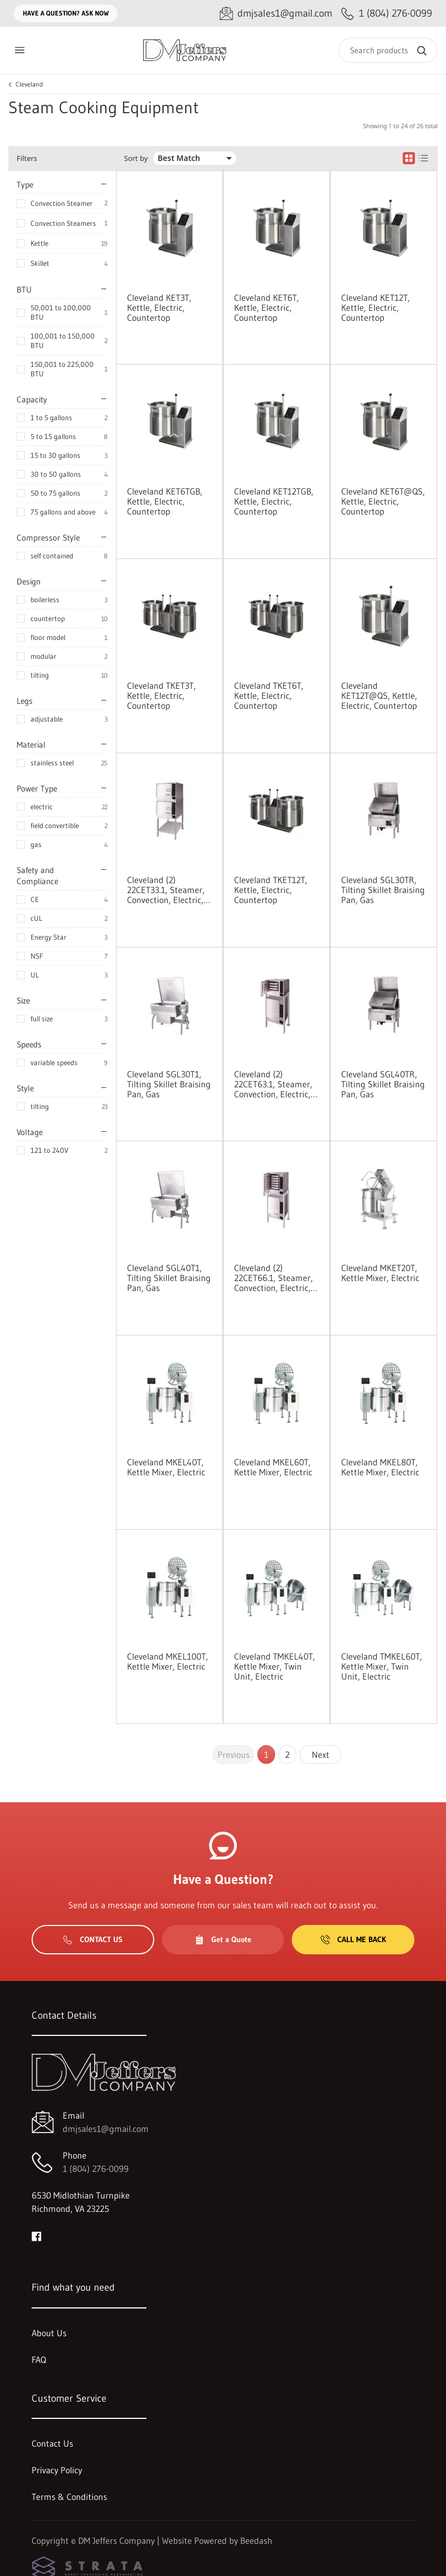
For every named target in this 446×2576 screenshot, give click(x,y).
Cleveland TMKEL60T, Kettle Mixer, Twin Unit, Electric (381, 1666)
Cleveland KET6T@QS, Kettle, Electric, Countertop (383, 501)
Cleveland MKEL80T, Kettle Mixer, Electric (380, 1467)
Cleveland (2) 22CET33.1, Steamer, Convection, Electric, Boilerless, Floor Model (169, 890)
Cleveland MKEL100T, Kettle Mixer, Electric (167, 1661)
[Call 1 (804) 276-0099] (386, 13)
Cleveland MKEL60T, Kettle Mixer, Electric (273, 1467)
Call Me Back (353, 1939)
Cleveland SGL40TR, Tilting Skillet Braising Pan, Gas (383, 1084)
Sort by (136, 158)
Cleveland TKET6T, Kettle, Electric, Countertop (268, 695)
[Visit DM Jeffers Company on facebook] (37, 2235)
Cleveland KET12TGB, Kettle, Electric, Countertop (273, 501)
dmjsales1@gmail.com (106, 2128)
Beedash (256, 2540)
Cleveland (29, 84)
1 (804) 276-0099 (96, 2168)
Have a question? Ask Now (66, 13)
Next (321, 1754)
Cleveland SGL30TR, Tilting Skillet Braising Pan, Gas (383, 890)
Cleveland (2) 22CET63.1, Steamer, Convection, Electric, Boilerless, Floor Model (276, 1084)
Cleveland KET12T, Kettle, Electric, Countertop (375, 307)
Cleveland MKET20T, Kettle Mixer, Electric (380, 1273)
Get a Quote (223, 1939)
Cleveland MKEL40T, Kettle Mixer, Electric (166, 1467)
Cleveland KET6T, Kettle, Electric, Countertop (266, 307)
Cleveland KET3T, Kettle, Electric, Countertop (159, 307)
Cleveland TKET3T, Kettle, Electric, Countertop (161, 695)
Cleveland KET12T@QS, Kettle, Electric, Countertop (379, 695)
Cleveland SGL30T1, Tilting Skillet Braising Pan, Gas (169, 1084)
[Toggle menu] (19, 50)
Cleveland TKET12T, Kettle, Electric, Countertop (270, 890)
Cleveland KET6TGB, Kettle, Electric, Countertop (164, 501)
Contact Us (93, 1939)
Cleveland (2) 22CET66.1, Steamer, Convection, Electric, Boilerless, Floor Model (276, 1278)
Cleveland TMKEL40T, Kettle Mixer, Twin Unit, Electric (274, 1666)
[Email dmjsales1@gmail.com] (276, 13)
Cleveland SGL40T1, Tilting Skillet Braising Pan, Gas (169, 1278)
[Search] (388, 50)
